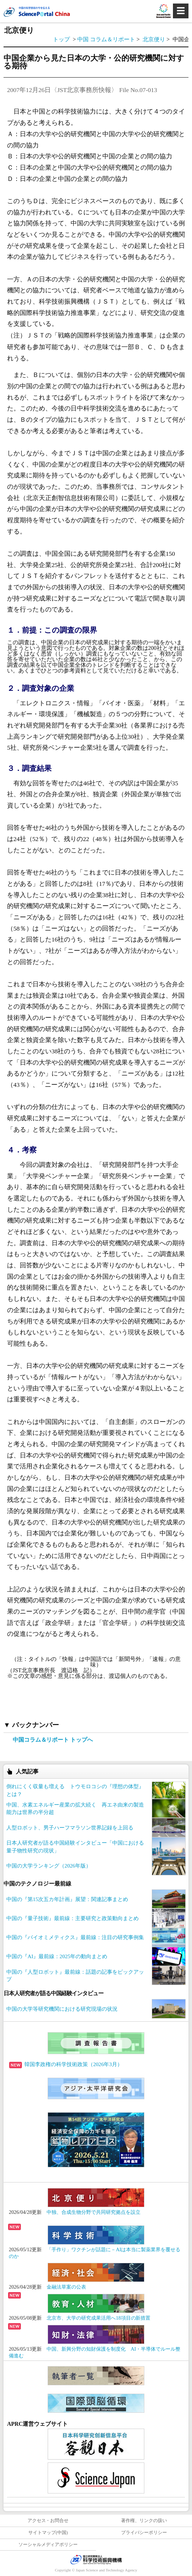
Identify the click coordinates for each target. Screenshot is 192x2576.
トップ (61, 39)
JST (96, 2559)
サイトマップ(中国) (48, 2532)
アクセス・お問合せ (48, 2520)
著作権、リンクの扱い (144, 2520)
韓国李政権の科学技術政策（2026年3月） (65, 2064)
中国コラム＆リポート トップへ (53, 1740)
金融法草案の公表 (66, 2287)
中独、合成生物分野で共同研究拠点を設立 (93, 2212)
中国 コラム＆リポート (106, 39)
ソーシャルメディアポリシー (48, 2544)
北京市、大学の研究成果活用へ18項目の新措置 (98, 2318)
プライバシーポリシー (144, 2532)
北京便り (155, 39)
